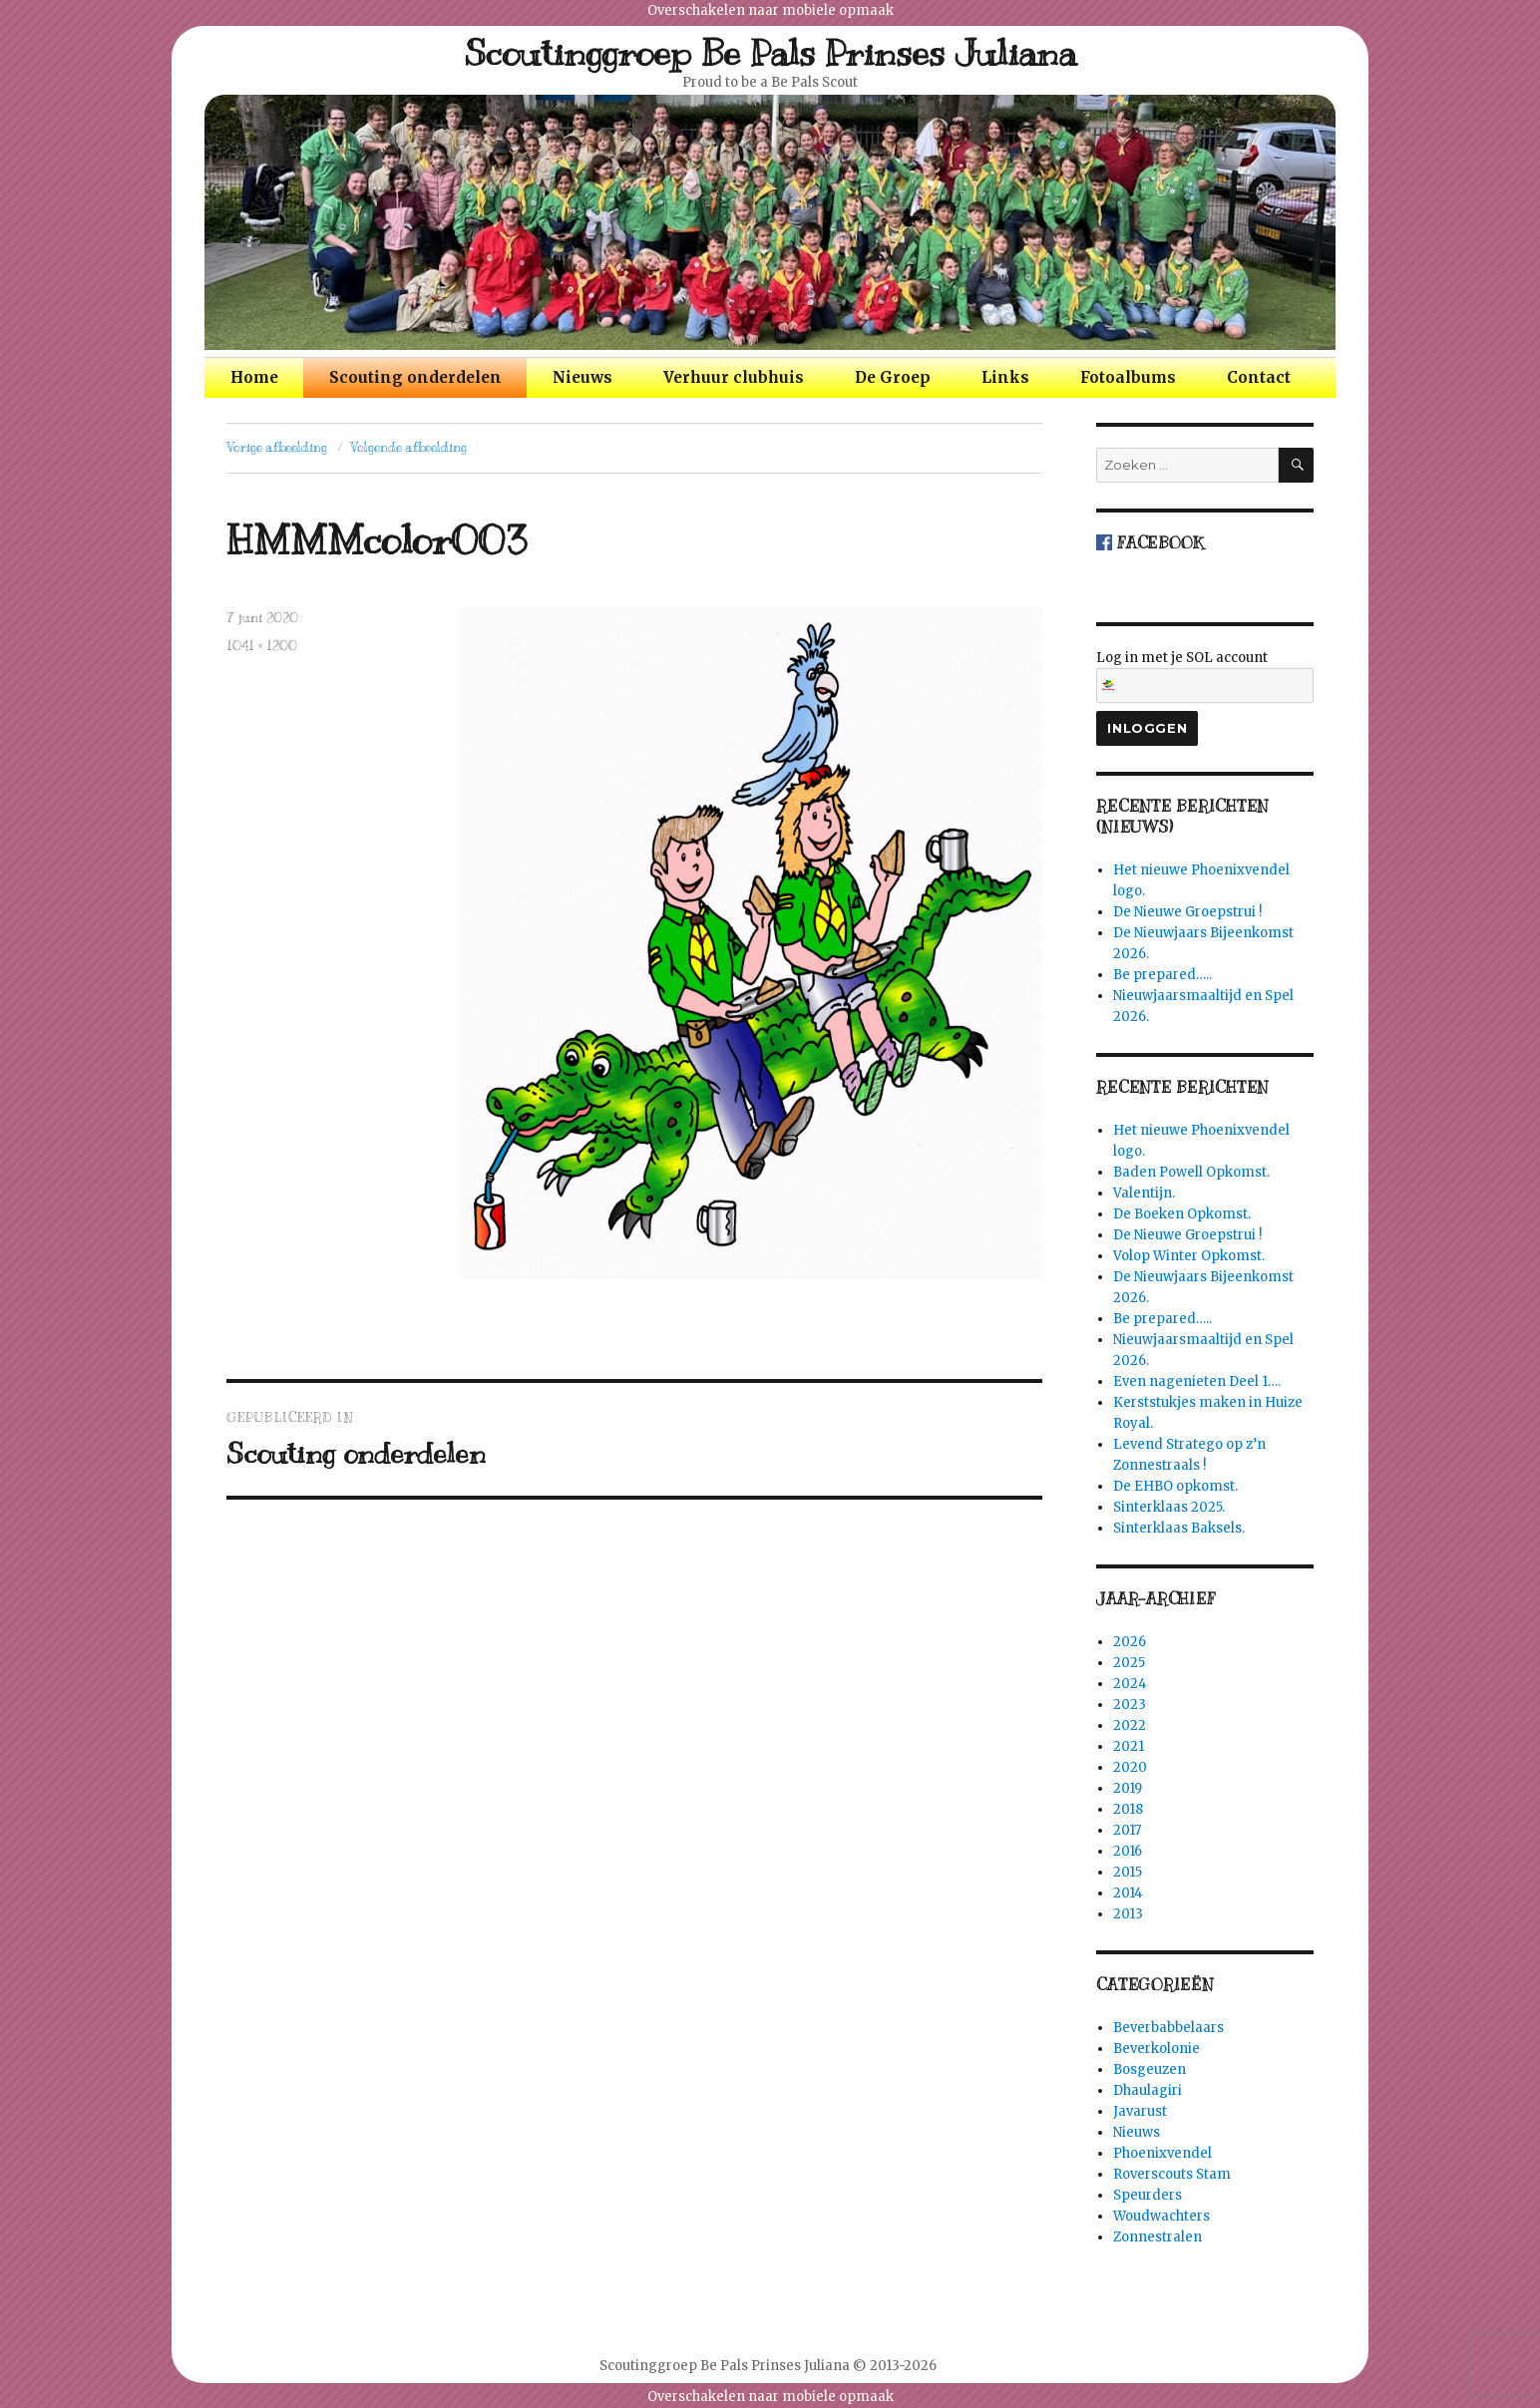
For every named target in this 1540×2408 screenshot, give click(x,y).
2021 (1128, 1746)
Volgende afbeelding (408, 448)
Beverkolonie (1156, 2048)
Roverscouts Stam (1172, 2174)
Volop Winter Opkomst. (1189, 1255)
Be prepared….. (1162, 974)
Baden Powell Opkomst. (1191, 1172)
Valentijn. (1144, 1193)
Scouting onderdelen (415, 377)
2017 (1127, 1830)
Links (1005, 377)
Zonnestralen (1157, 2237)
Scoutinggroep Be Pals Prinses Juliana (770, 53)
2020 (1130, 1767)
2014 (1128, 1893)
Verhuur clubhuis (733, 377)
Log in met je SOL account (1205, 676)
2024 (1130, 1683)
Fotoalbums (1128, 377)
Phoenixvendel (1162, 2153)
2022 (1129, 1725)
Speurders (1147, 2195)
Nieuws (582, 377)
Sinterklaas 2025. (1169, 1507)
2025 (1129, 1662)
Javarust (1140, 2111)
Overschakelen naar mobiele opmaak (770, 10)
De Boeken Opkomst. (1182, 1213)
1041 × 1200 (261, 646)
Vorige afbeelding (276, 448)
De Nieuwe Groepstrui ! (1187, 911)
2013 (1128, 1913)
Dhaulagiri (1147, 2090)
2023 (1129, 1704)
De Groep (893, 377)
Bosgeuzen (1149, 2069)
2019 (1127, 1788)
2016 (1127, 1851)
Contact (1259, 377)
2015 (1127, 1872)
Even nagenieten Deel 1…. (1197, 1381)
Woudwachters (1161, 2216)
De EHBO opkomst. (1175, 1486)
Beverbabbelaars (1168, 2027)
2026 (1129, 1641)
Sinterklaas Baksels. (1179, 1528)
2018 (1128, 1809)
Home (254, 377)
